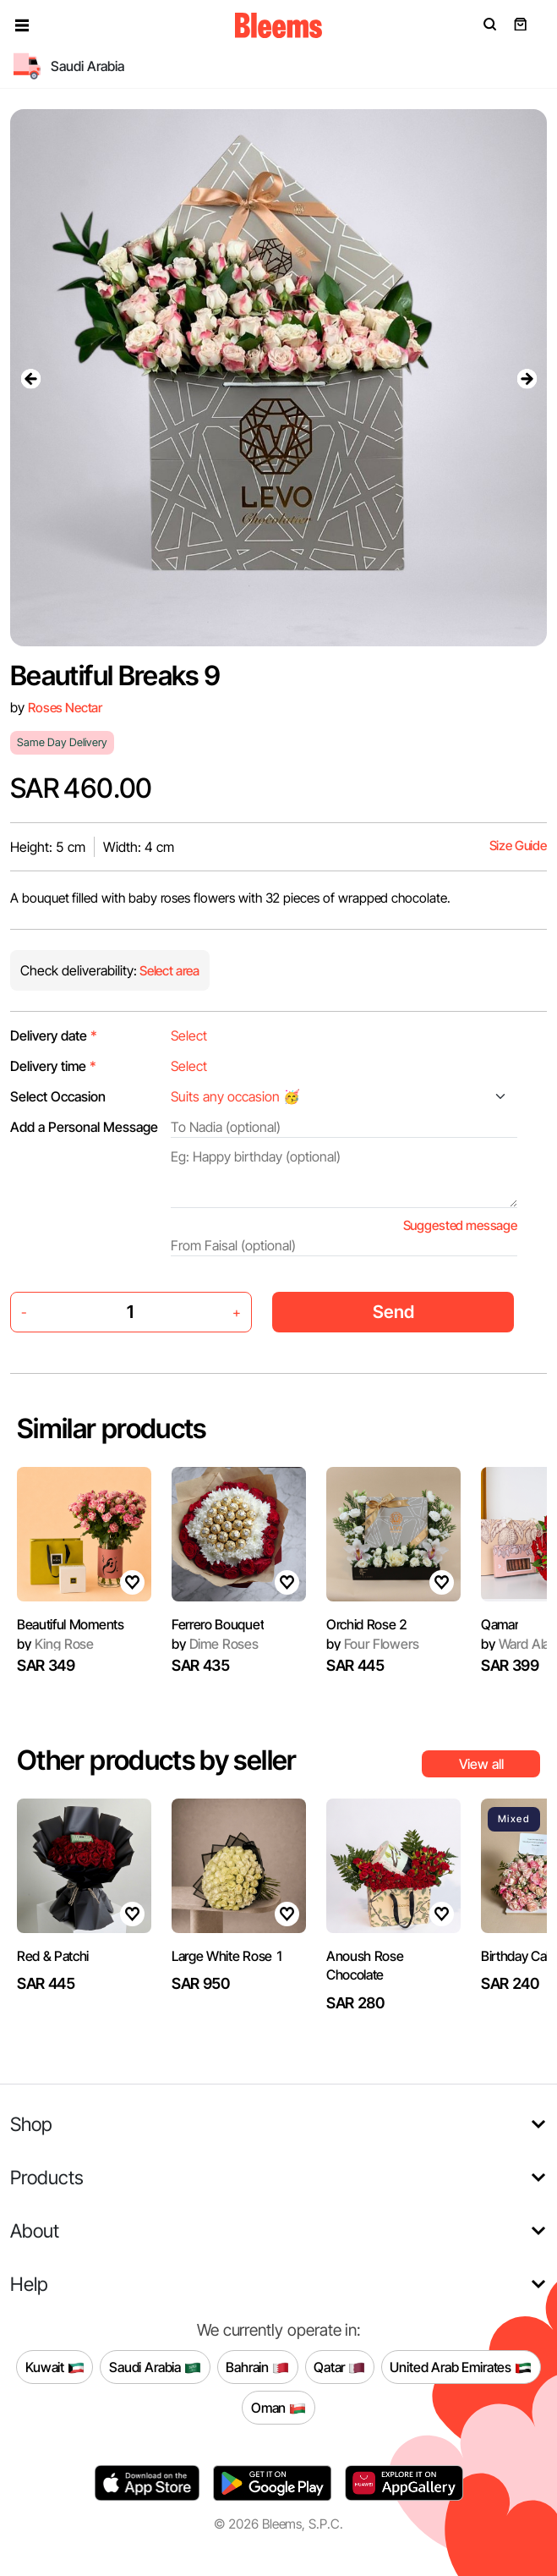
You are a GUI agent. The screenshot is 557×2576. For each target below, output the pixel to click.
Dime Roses (215, 1644)
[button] (22, 25)
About (34, 2230)
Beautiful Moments (70, 1624)
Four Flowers (372, 1644)
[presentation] (30, 378)
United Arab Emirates (461, 2367)
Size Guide (518, 846)
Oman (278, 2407)
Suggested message (460, 1225)
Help (29, 2283)
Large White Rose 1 (227, 1955)
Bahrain (257, 2367)
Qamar (499, 1624)
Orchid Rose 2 (366, 1624)
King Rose (55, 1644)
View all (481, 1763)
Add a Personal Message (84, 1126)
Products (47, 2177)
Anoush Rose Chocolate (364, 1965)
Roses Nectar (65, 708)
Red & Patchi (53, 1955)
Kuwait (55, 2367)
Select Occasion (58, 1096)
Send (393, 1311)
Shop (31, 2123)
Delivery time (53, 1065)
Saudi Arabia (155, 2367)
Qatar (339, 2367)
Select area (168, 971)
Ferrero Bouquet (218, 1624)
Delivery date (53, 1035)
